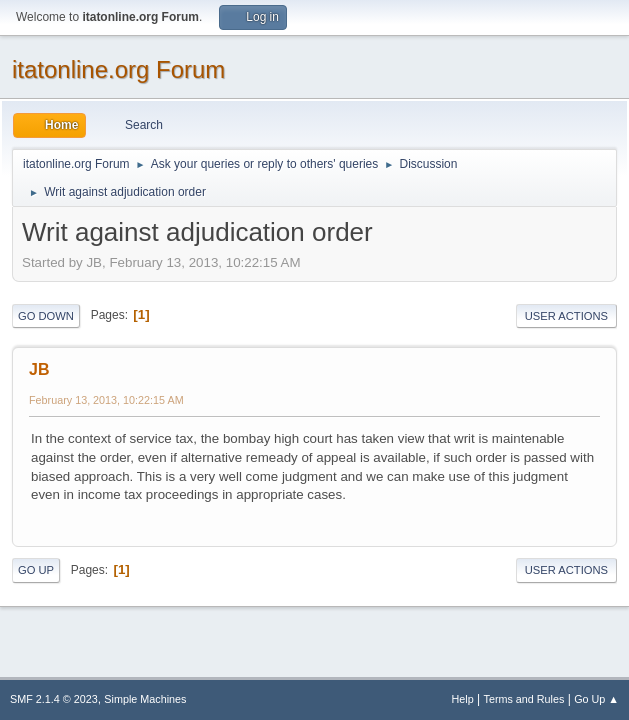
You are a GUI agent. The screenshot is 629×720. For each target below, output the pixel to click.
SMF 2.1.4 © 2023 (54, 699)
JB (39, 369)
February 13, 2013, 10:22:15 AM (106, 400)
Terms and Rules (524, 699)
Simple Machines (145, 699)
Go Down (46, 316)
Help (463, 699)
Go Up (36, 570)
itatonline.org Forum (118, 69)
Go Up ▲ (596, 699)
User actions (566, 316)
